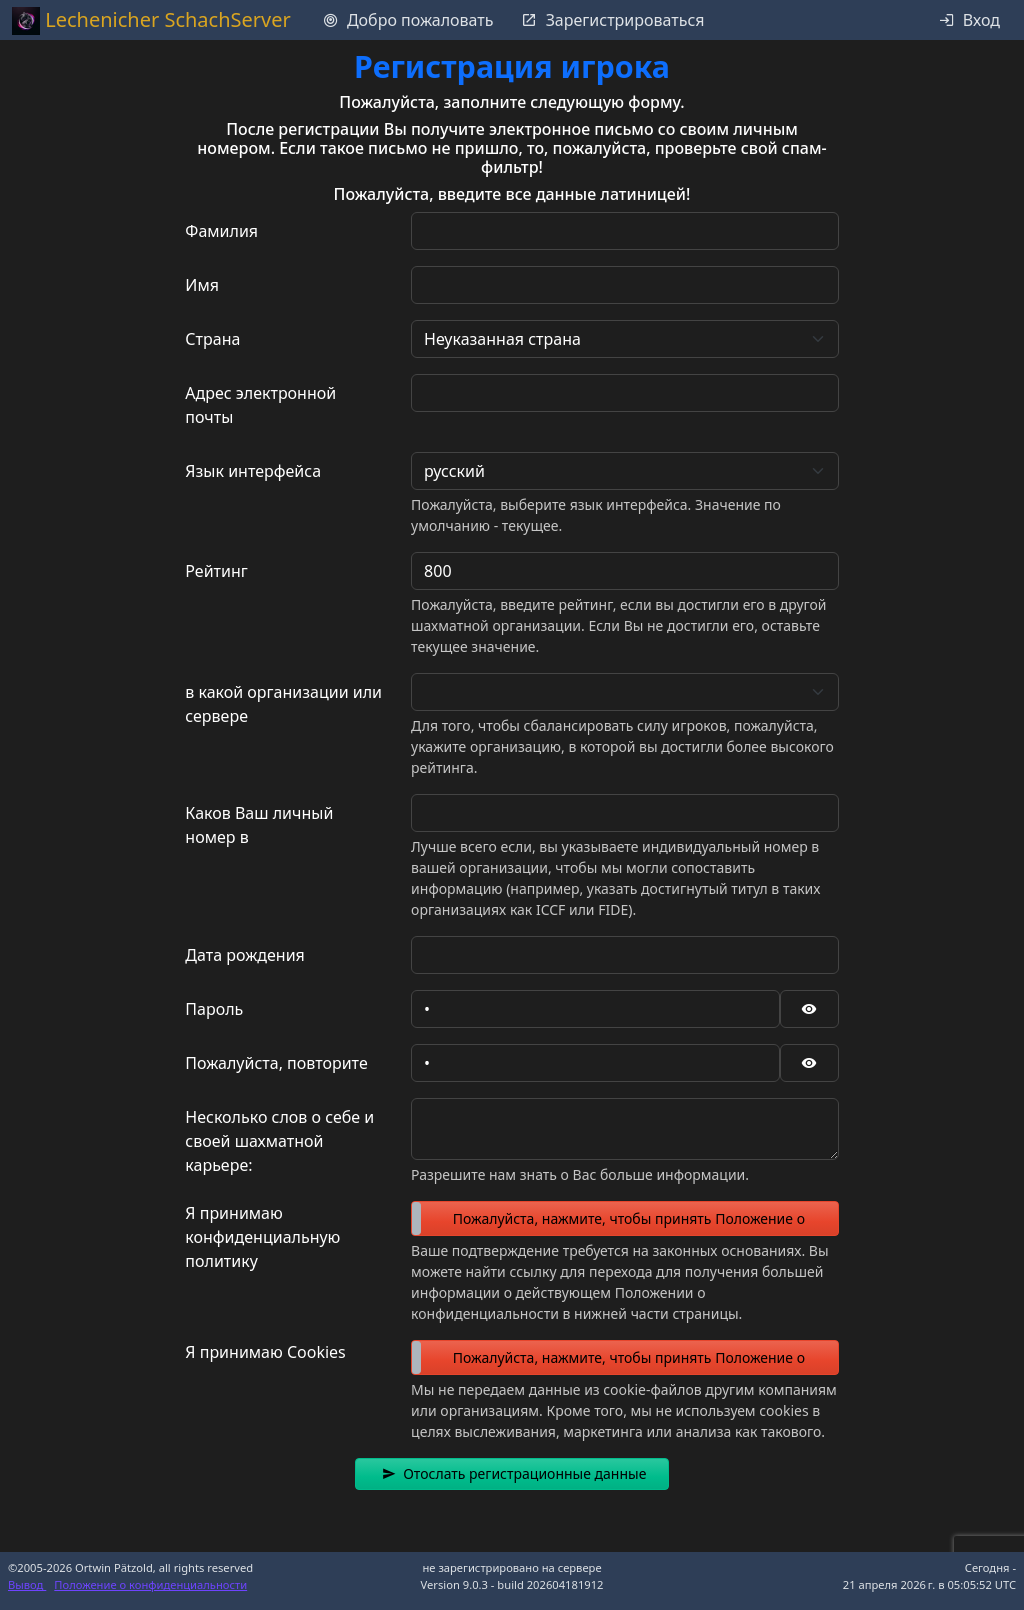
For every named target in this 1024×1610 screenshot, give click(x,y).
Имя (202, 285)
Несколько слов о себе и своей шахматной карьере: (279, 1141)
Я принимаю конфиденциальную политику (262, 1237)
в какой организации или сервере (283, 704)
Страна (212, 339)
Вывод (27, 1584)
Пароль (214, 1009)
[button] (512, 1474)
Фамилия (221, 231)
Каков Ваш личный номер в (259, 825)
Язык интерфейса (253, 471)
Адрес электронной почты (260, 405)
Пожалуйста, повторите (276, 1063)
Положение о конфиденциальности (150, 1584)
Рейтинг (216, 571)
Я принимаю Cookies (265, 1352)
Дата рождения (244, 955)
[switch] (625, 1218)
